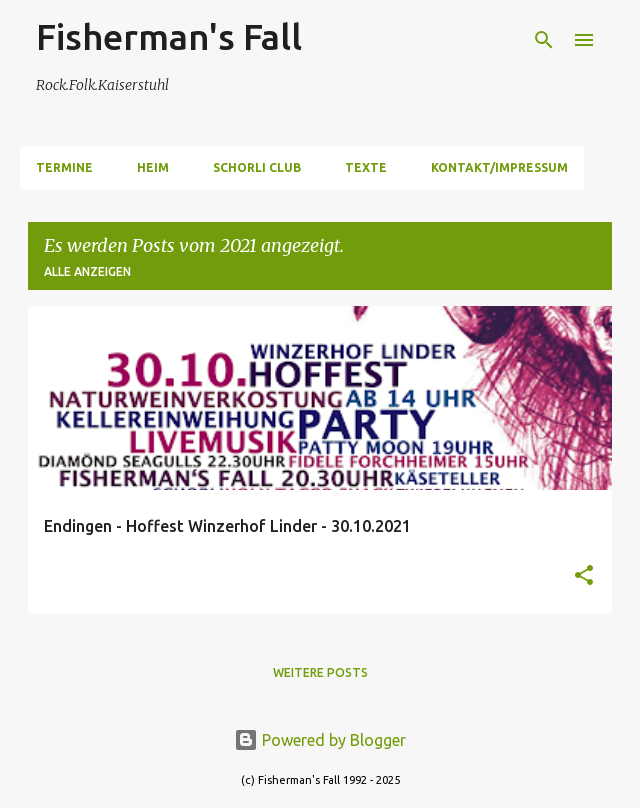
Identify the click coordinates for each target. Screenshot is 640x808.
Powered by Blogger (320, 740)
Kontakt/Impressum (499, 167)
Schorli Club (257, 167)
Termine (64, 167)
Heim (153, 167)
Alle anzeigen (87, 271)
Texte (366, 167)
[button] (584, 576)
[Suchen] (544, 40)
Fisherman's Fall (169, 36)
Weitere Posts (320, 672)
